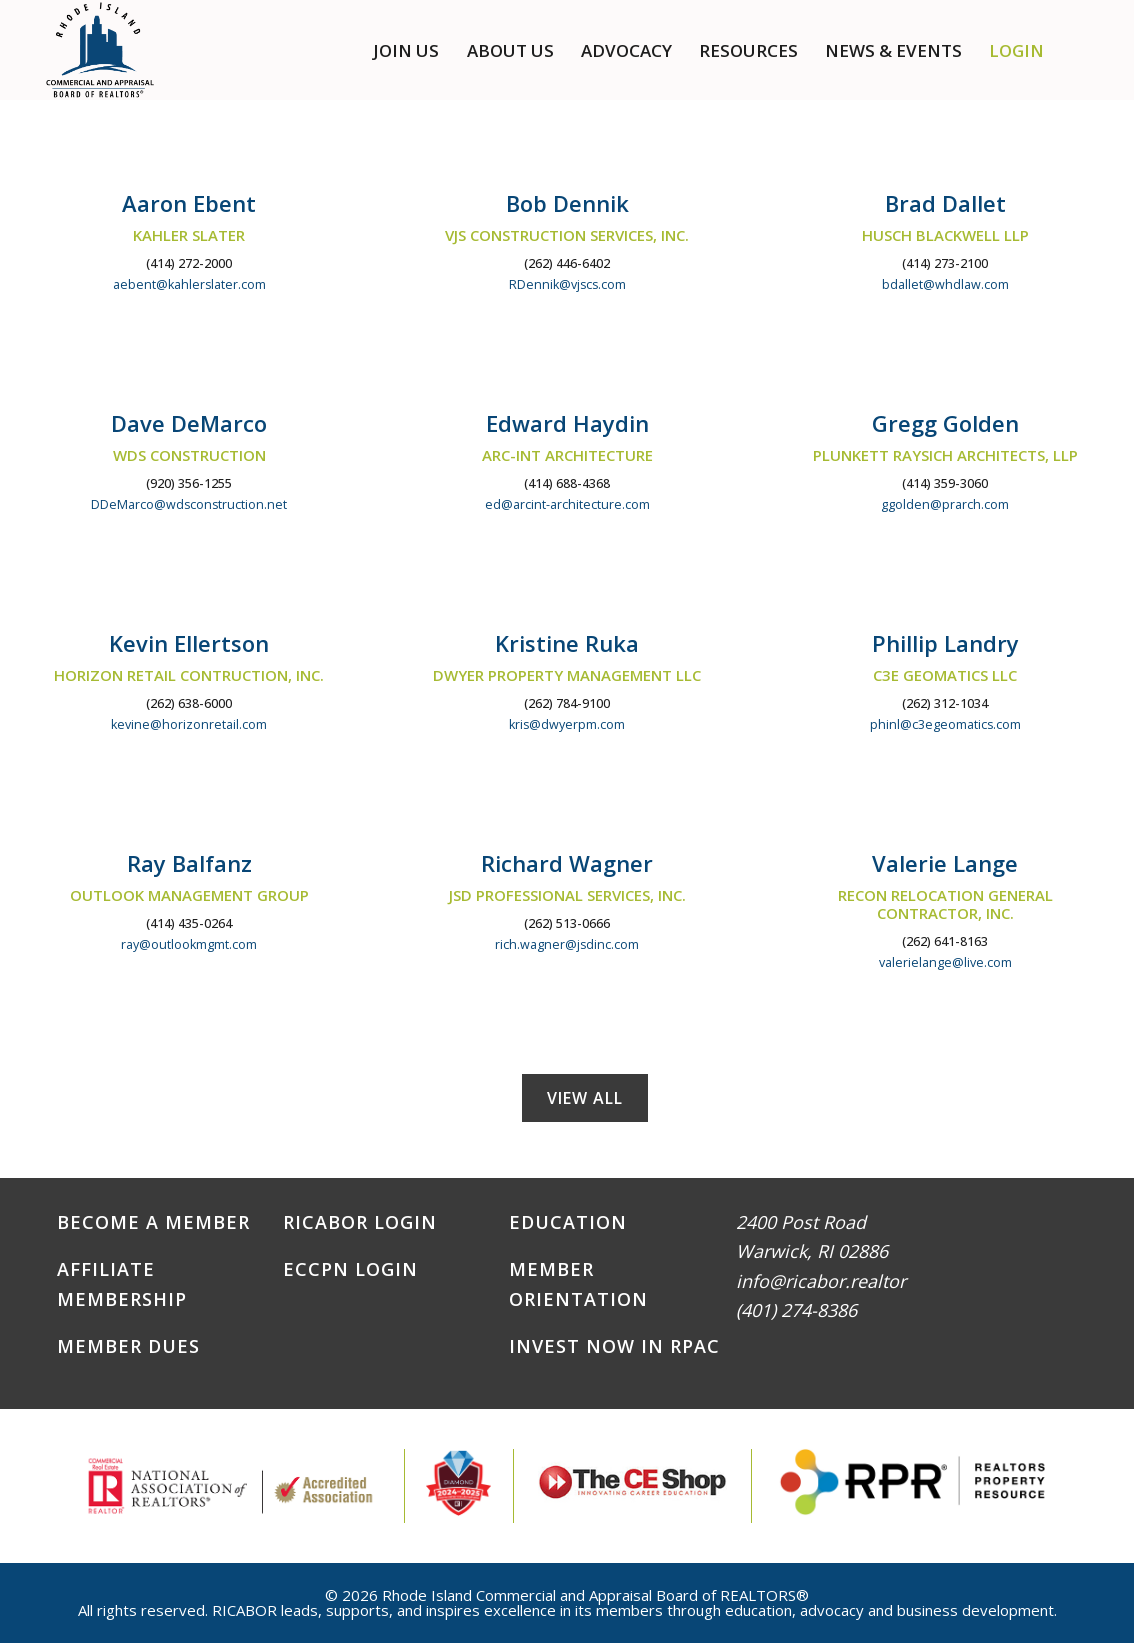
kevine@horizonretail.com (189, 724)
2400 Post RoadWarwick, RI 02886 (812, 1236)
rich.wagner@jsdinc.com (567, 944)
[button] (1083, 50)
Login (1016, 50)
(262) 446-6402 (567, 263)
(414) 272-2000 (189, 263)
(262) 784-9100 (567, 703)
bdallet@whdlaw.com (945, 284)
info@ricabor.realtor (821, 1281)
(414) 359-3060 (945, 483)
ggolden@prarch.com (945, 504)
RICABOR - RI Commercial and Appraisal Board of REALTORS (100, 50)
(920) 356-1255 (189, 483)
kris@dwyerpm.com (567, 724)
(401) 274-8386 (796, 1310)
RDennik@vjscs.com (567, 284)
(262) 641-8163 (945, 941)
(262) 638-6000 (189, 703)
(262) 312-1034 (945, 703)
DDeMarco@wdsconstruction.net (189, 504)
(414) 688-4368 (567, 483)
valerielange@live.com (945, 962)
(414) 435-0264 (189, 923)
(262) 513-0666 (567, 923)
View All (585, 1098)
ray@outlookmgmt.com (189, 944)
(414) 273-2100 (945, 263)
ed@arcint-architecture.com (567, 504)
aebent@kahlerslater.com (189, 284)
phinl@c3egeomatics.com (945, 724)
